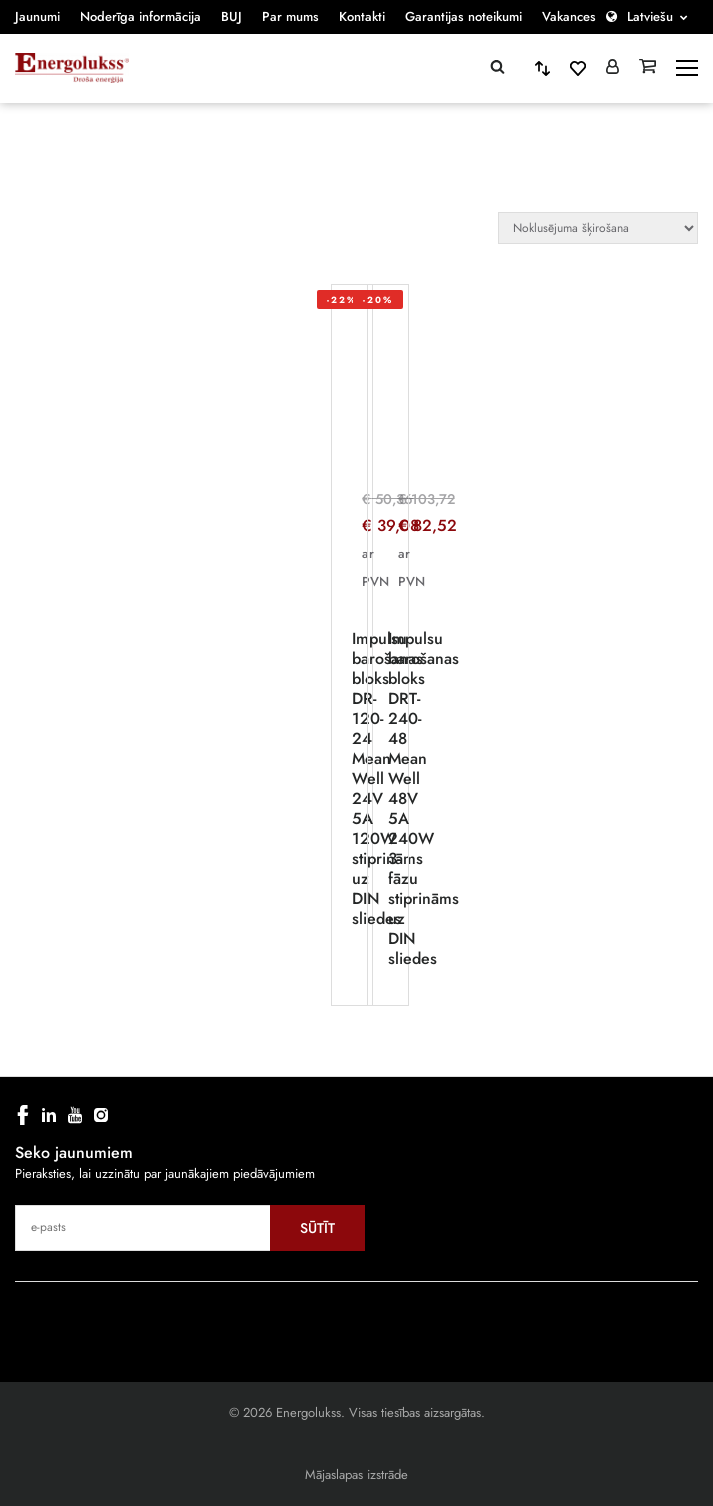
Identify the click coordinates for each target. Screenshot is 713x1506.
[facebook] (23, 1115)
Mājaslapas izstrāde (356, 1474)
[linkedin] (49, 1115)
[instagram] (101, 1115)
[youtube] (75, 1115)
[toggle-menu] (687, 68)
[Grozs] (647, 68)
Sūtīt (317, 1228)
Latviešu (650, 16)
